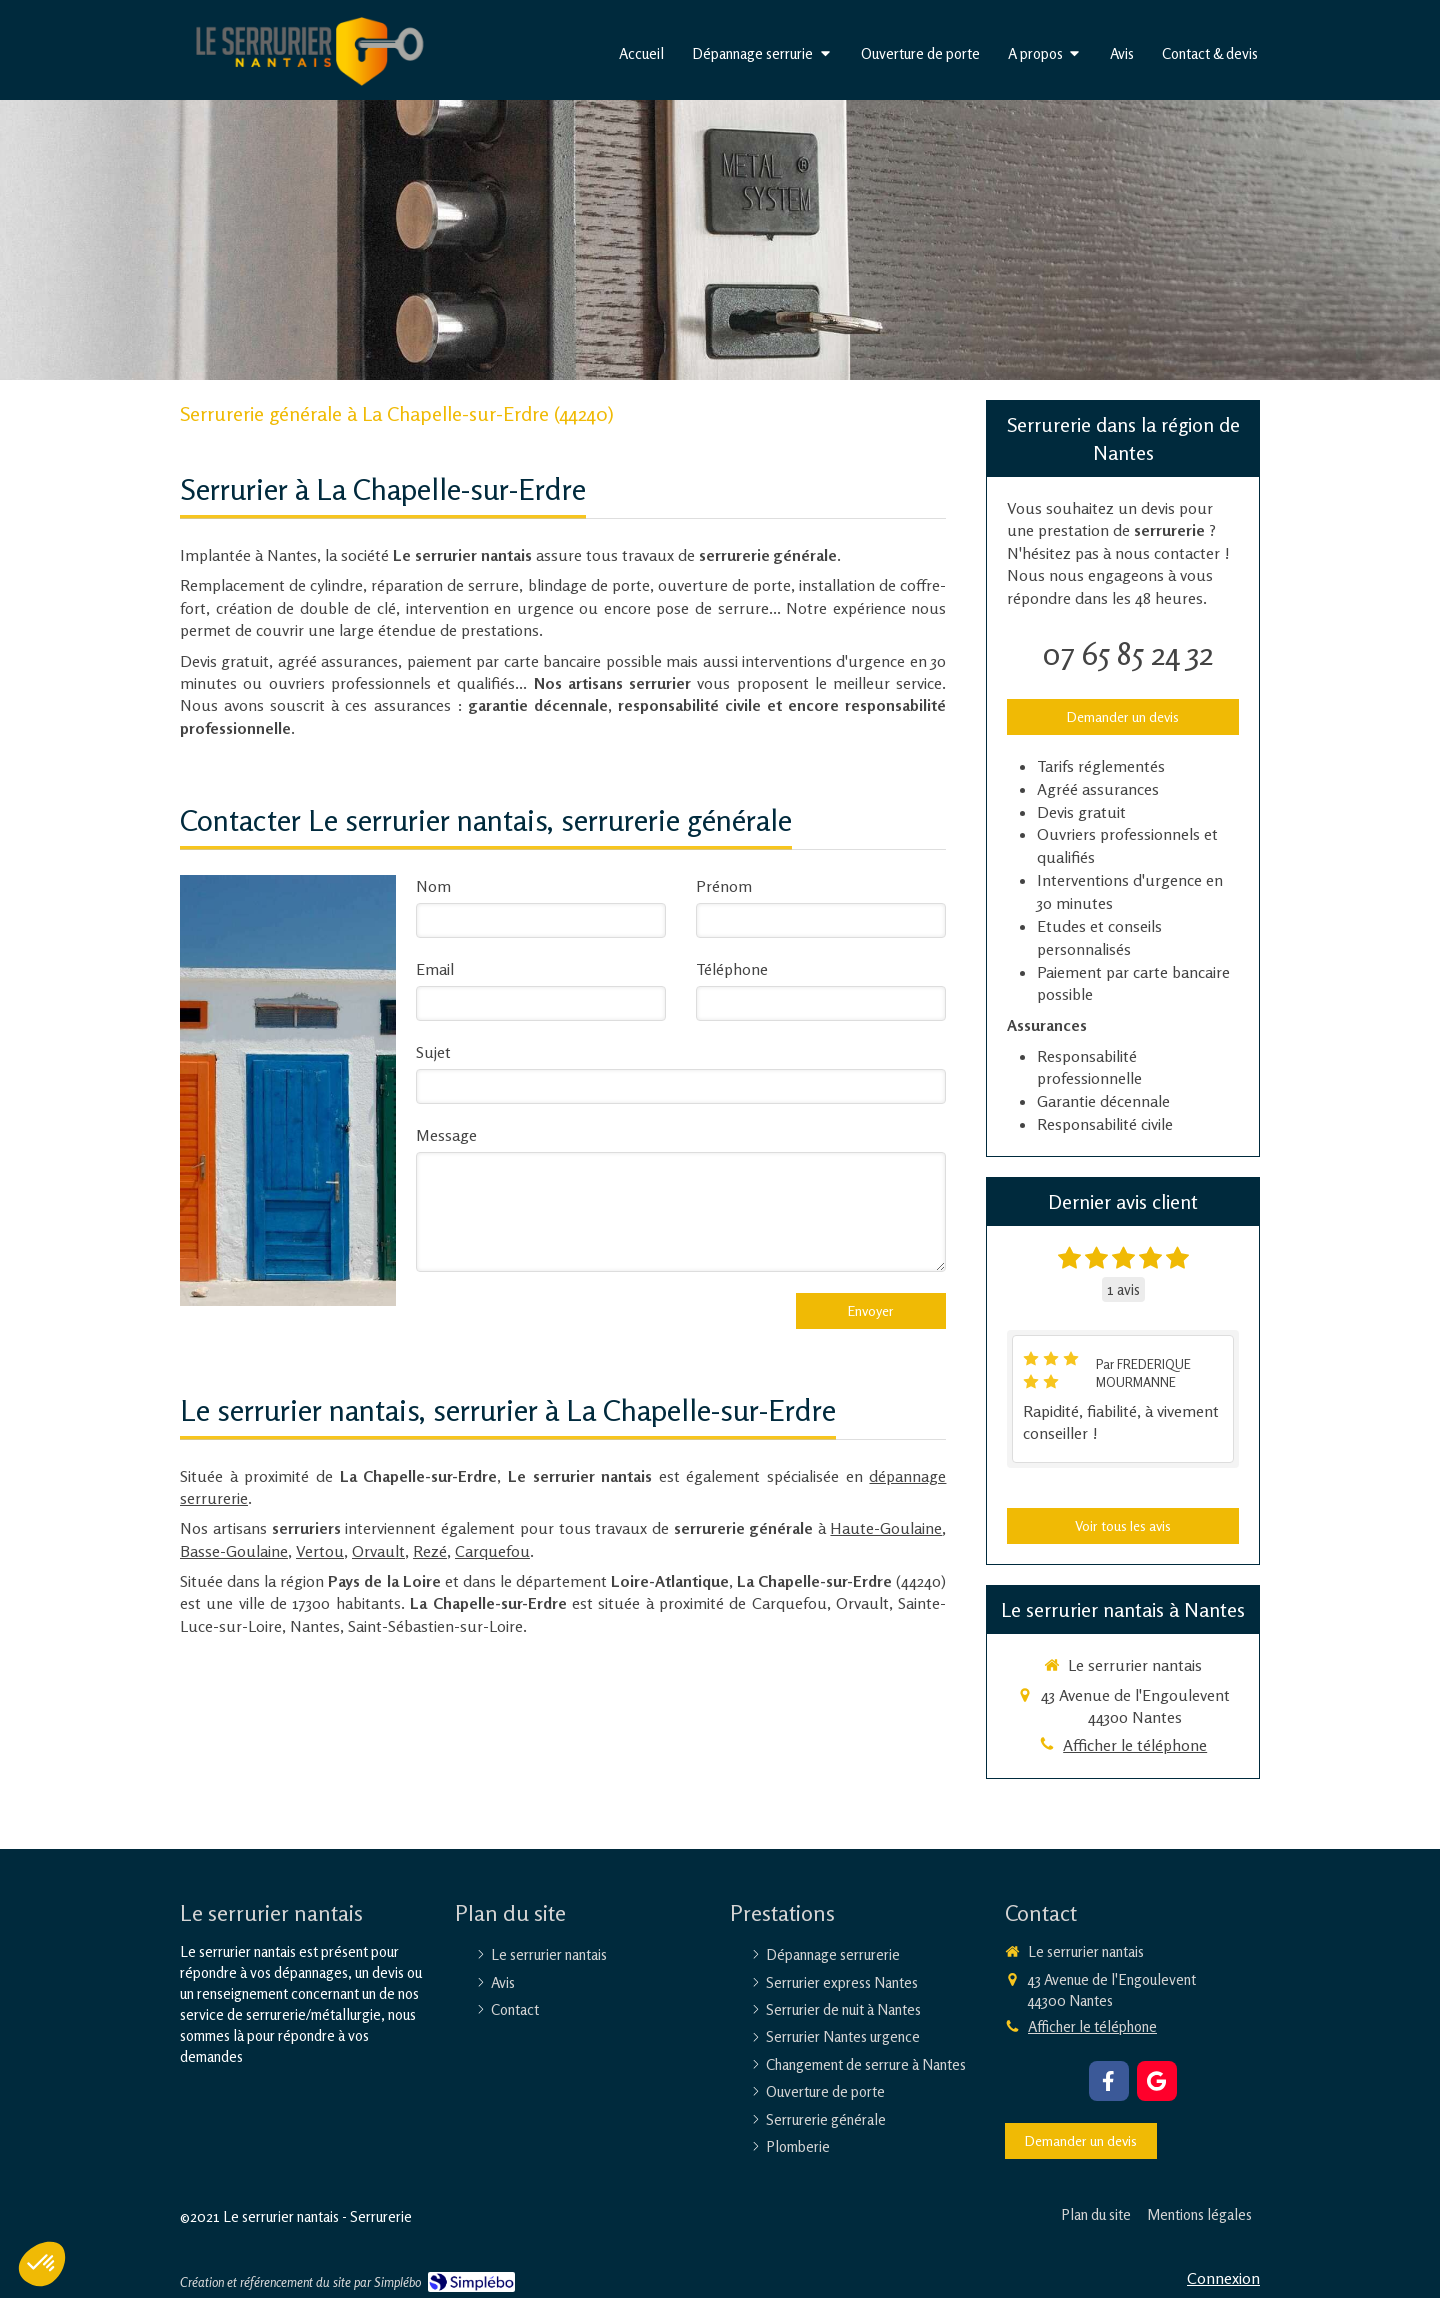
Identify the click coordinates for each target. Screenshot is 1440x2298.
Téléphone (732, 969)
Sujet (433, 1052)
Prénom (724, 886)
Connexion (1223, 2278)
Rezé (430, 1551)
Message (446, 1135)
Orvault (378, 1551)
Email (435, 969)
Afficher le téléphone (1135, 1745)
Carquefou (492, 1551)
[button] (42, 2264)
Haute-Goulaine (886, 1528)
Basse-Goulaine (234, 1551)
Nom (433, 886)
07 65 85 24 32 (1128, 653)
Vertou (320, 1551)
